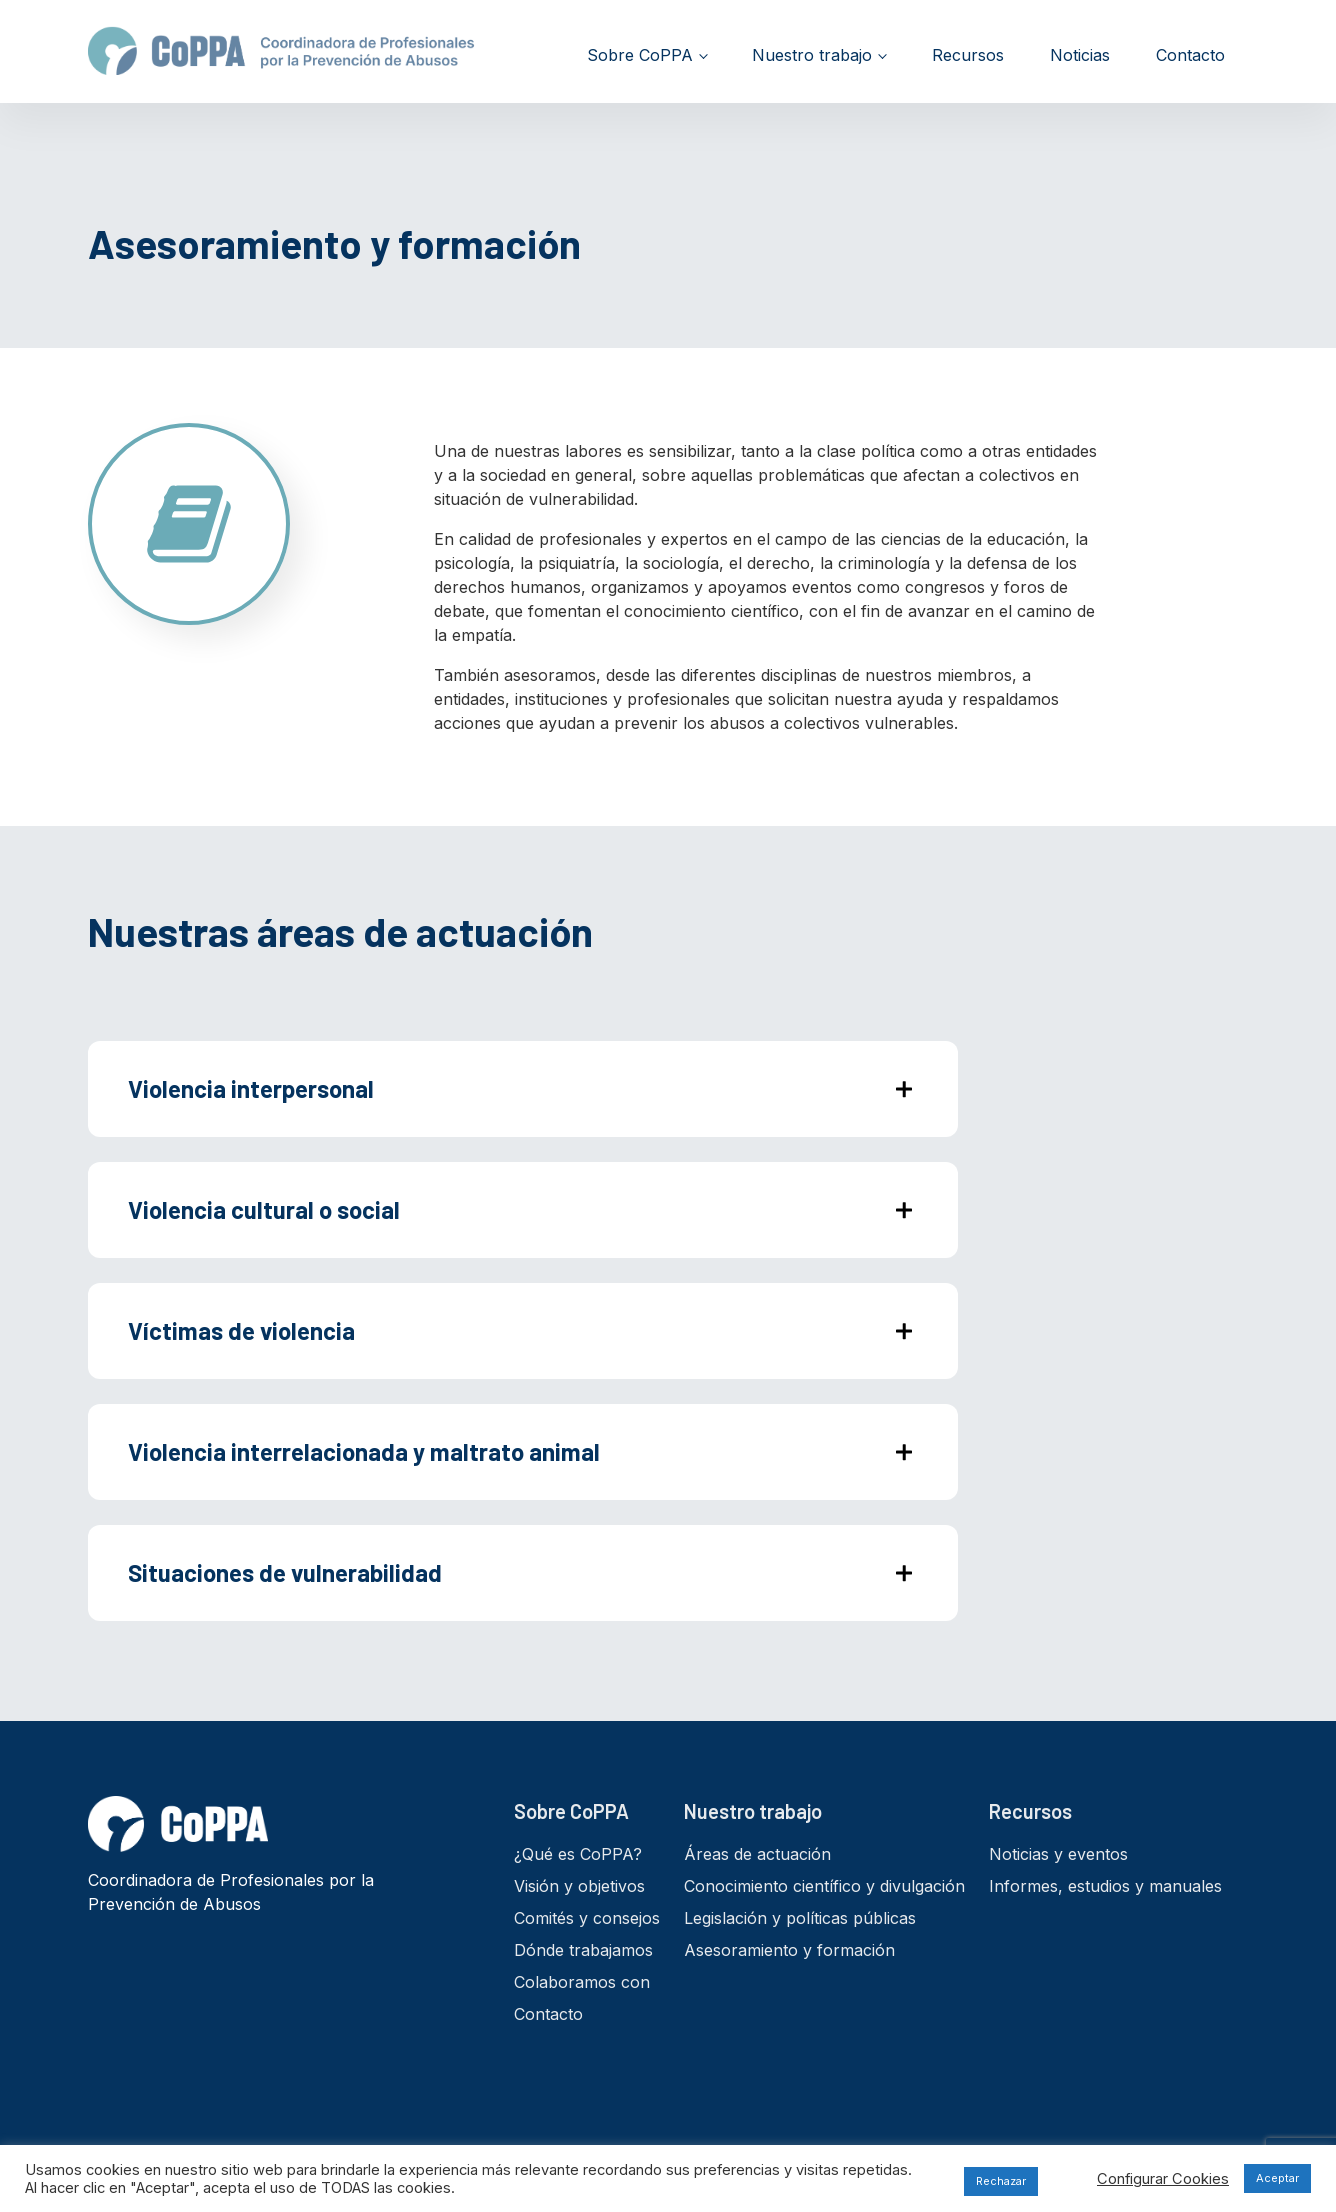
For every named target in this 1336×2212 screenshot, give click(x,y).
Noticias (1080, 55)
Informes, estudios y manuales (1105, 1886)
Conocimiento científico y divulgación (824, 1886)
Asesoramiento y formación (789, 1950)
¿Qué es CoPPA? (578, 1854)
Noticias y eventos (1058, 1854)
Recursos (968, 55)
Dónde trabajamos (583, 1950)
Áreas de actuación (757, 1854)
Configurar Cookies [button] (1163, 2179)
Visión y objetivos (579, 1886)
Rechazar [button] (1001, 2181)
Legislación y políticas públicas (800, 1918)
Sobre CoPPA (640, 55)
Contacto (1190, 55)
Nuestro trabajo (812, 55)
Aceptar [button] (1277, 2178)
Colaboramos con (582, 1982)
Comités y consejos (587, 1918)
